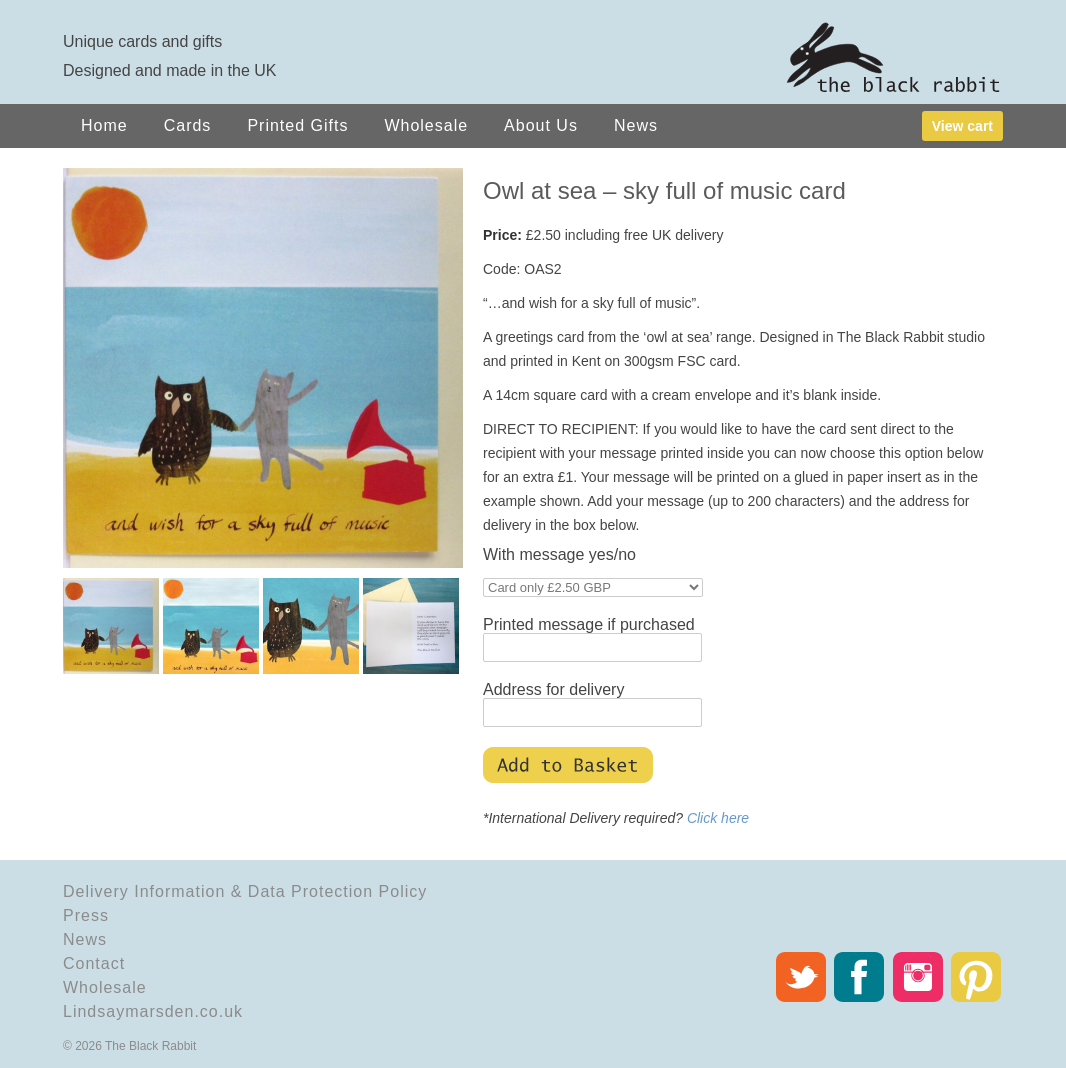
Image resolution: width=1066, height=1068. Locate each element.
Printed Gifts (297, 125)
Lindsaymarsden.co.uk (153, 1011)
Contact (94, 963)
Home (104, 125)
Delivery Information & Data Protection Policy (245, 891)
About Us (541, 125)
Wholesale (426, 125)
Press (86, 915)
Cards (188, 125)
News (636, 125)
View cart (962, 126)
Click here (718, 818)
